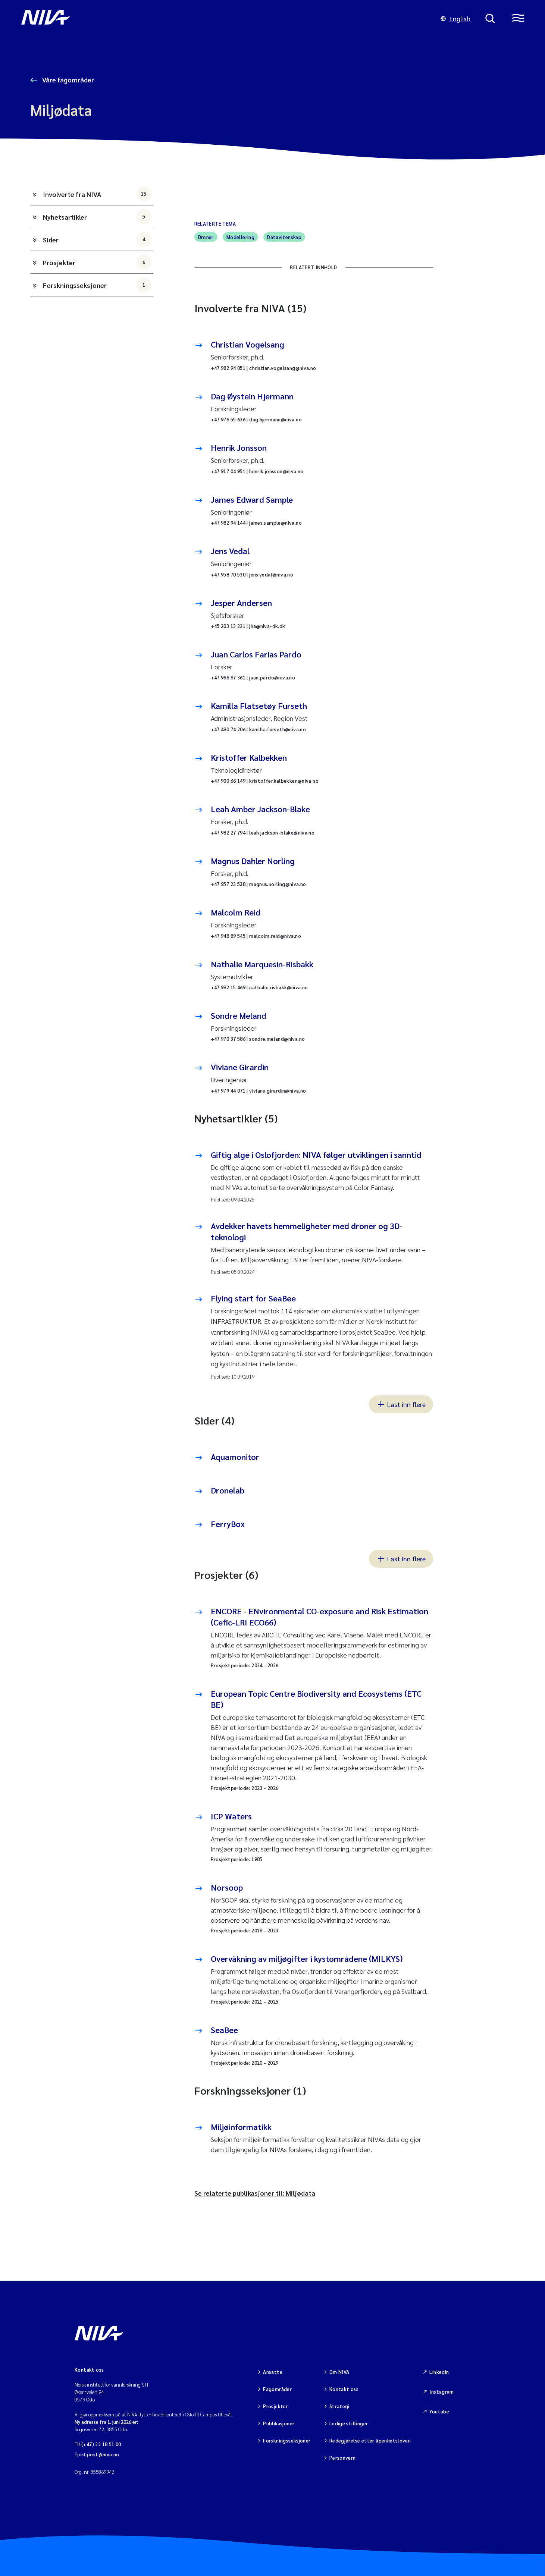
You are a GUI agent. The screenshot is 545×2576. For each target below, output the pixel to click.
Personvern (342, 2457)
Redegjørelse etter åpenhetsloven (370, 2440)
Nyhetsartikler (97, 216)
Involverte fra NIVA (97, 193)
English (455, 18)
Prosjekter (97, 262)
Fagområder (277, 2389)
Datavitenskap (284, 237)
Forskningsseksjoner (97, 284)
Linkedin (439, 2372)
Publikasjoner (278, 2423)
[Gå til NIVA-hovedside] (223, 18)
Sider (97, 239)
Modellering (240, 237)
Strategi (339, 2406)
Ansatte (272, 2372)
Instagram (441, 2391)
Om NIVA (339, 2372)
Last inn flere (401, 1404)
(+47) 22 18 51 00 (101, 2444)
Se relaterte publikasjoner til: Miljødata (254, 2193)
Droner (206, 237)
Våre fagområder (67, 79)
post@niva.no (103, 2454)
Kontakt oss (343, 2389)
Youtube (439, 2411)
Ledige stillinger (348, 2423)
